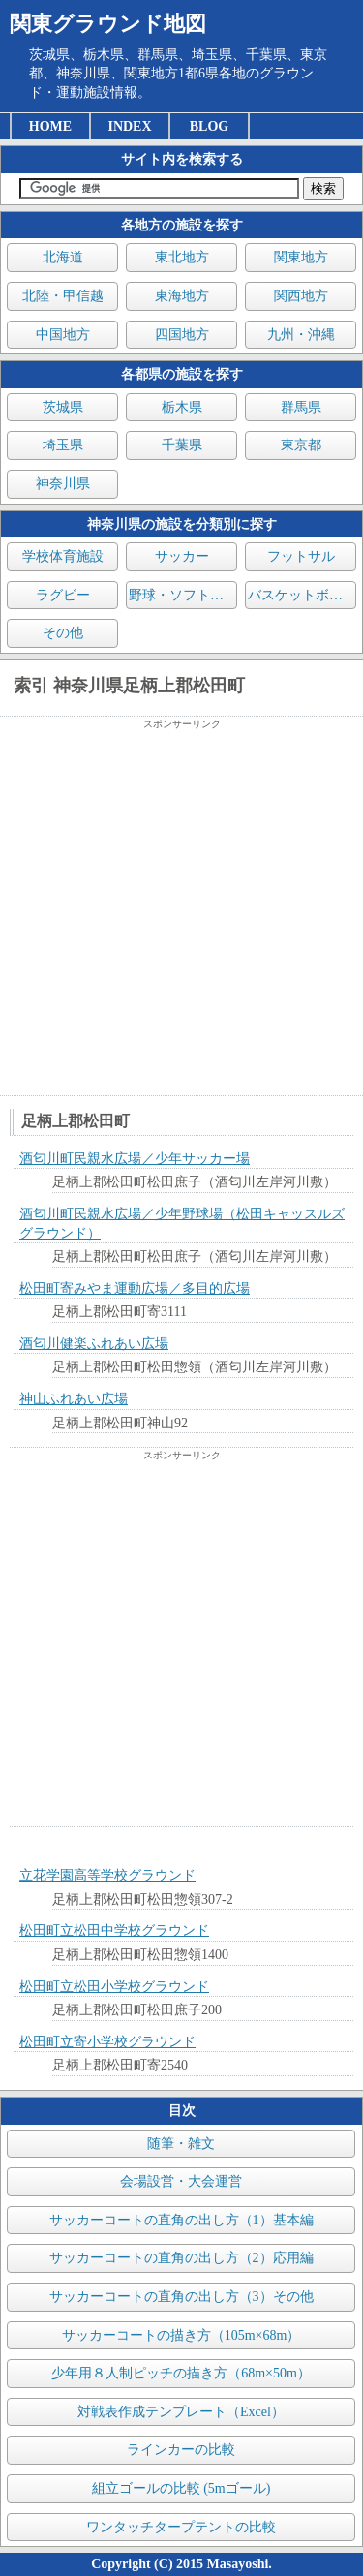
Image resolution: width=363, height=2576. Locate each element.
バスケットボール (302, 595)
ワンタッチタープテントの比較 (181, 2527)
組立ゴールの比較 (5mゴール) (181, 2488)
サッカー (182, 556)
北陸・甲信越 (63, 296)
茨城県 (63, 407)
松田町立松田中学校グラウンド (114, 1930)
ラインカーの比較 (181, 2449)
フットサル (301, 556)
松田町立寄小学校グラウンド (107, 2042)
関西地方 (301, 296)
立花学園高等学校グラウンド (107, 1875)
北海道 (63, 257)
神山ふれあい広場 (73, 1399)
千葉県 (182, 445)
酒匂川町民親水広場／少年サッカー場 (134, 1158)
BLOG (209, 126)
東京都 (301, 445)
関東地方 (301, 257)
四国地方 (182, 334)
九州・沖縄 (301, 334)
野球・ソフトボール (183, 595)
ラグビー (63, 595)
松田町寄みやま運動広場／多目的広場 (134, 1288)
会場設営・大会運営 (181, 2181)
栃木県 (182, 407)
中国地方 (63, 334)
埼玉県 (63, 445)
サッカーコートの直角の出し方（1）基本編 (181, 2220)
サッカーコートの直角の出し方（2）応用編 (181, 2258)
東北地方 (182, 257)
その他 (63, 633)
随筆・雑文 (181, 2143)
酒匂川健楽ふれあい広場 (93, 1343)
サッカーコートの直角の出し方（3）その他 (181, 2296)
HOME (50, 126)
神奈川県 (63, 483)
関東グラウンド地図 (108, 24)
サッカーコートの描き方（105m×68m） (181, 2335)
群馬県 (301, 407)
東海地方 (182, 296)
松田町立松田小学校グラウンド (114, 1986)
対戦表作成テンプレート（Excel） (181, 2412)
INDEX (129, 126)
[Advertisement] (181, 912)
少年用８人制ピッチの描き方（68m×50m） (181, 2373)
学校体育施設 (63, 556)
